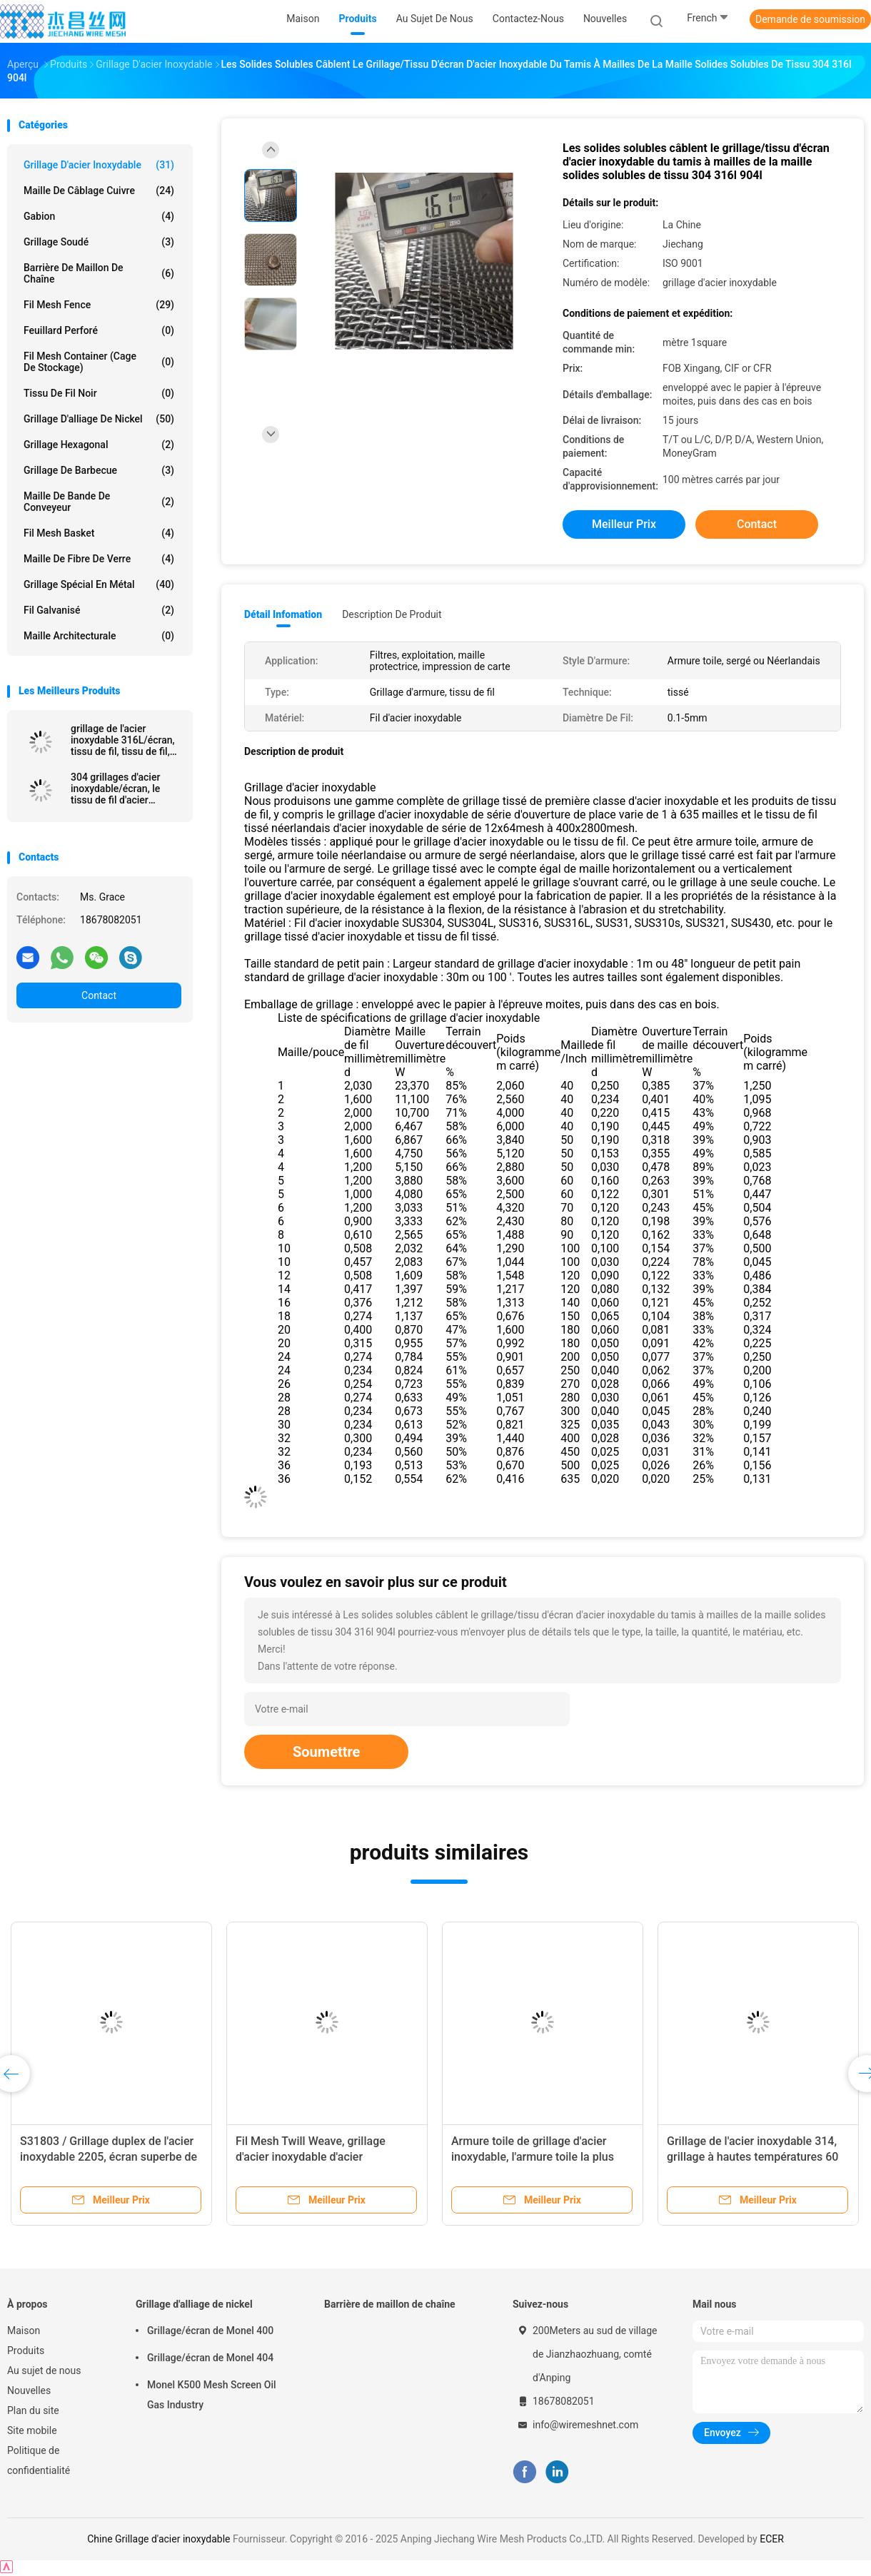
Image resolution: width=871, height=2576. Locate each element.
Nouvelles (29, 2390)
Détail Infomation (283, 614)
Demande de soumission (810, 19)
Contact (98, 995)
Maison (23, 2330)
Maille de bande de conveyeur (99, 501)
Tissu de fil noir (99, 393)
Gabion (99, 216)
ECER (772, 2539)
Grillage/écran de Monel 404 (210, 2357)
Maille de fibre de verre (99, 559)
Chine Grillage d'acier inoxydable (158, 2539)
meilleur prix (624, 524)
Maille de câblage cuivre (99, 190)
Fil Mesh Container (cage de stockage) (99, 361)
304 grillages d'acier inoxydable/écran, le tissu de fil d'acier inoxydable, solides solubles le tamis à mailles (115, 788)
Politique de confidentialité (38, 2460)
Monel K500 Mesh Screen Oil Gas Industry (211, 2394)
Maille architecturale (99, 636)
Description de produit (391, 614)
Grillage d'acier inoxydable (99, 165)
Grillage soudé (99, 242)
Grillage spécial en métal (99, 584)
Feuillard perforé (99, 330)
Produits (25, 2350)
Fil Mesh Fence (99, 305)
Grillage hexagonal (99, 444)
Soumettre (326, 1751)
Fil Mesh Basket (99, 533)
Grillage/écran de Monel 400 (210, 2330)
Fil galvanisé (99, 610)
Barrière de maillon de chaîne (99, 273)
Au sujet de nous (44, 2370)
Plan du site (33, 2410)
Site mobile (32, 2430)
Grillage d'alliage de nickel (99, 419)
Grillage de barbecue (99, 470)
